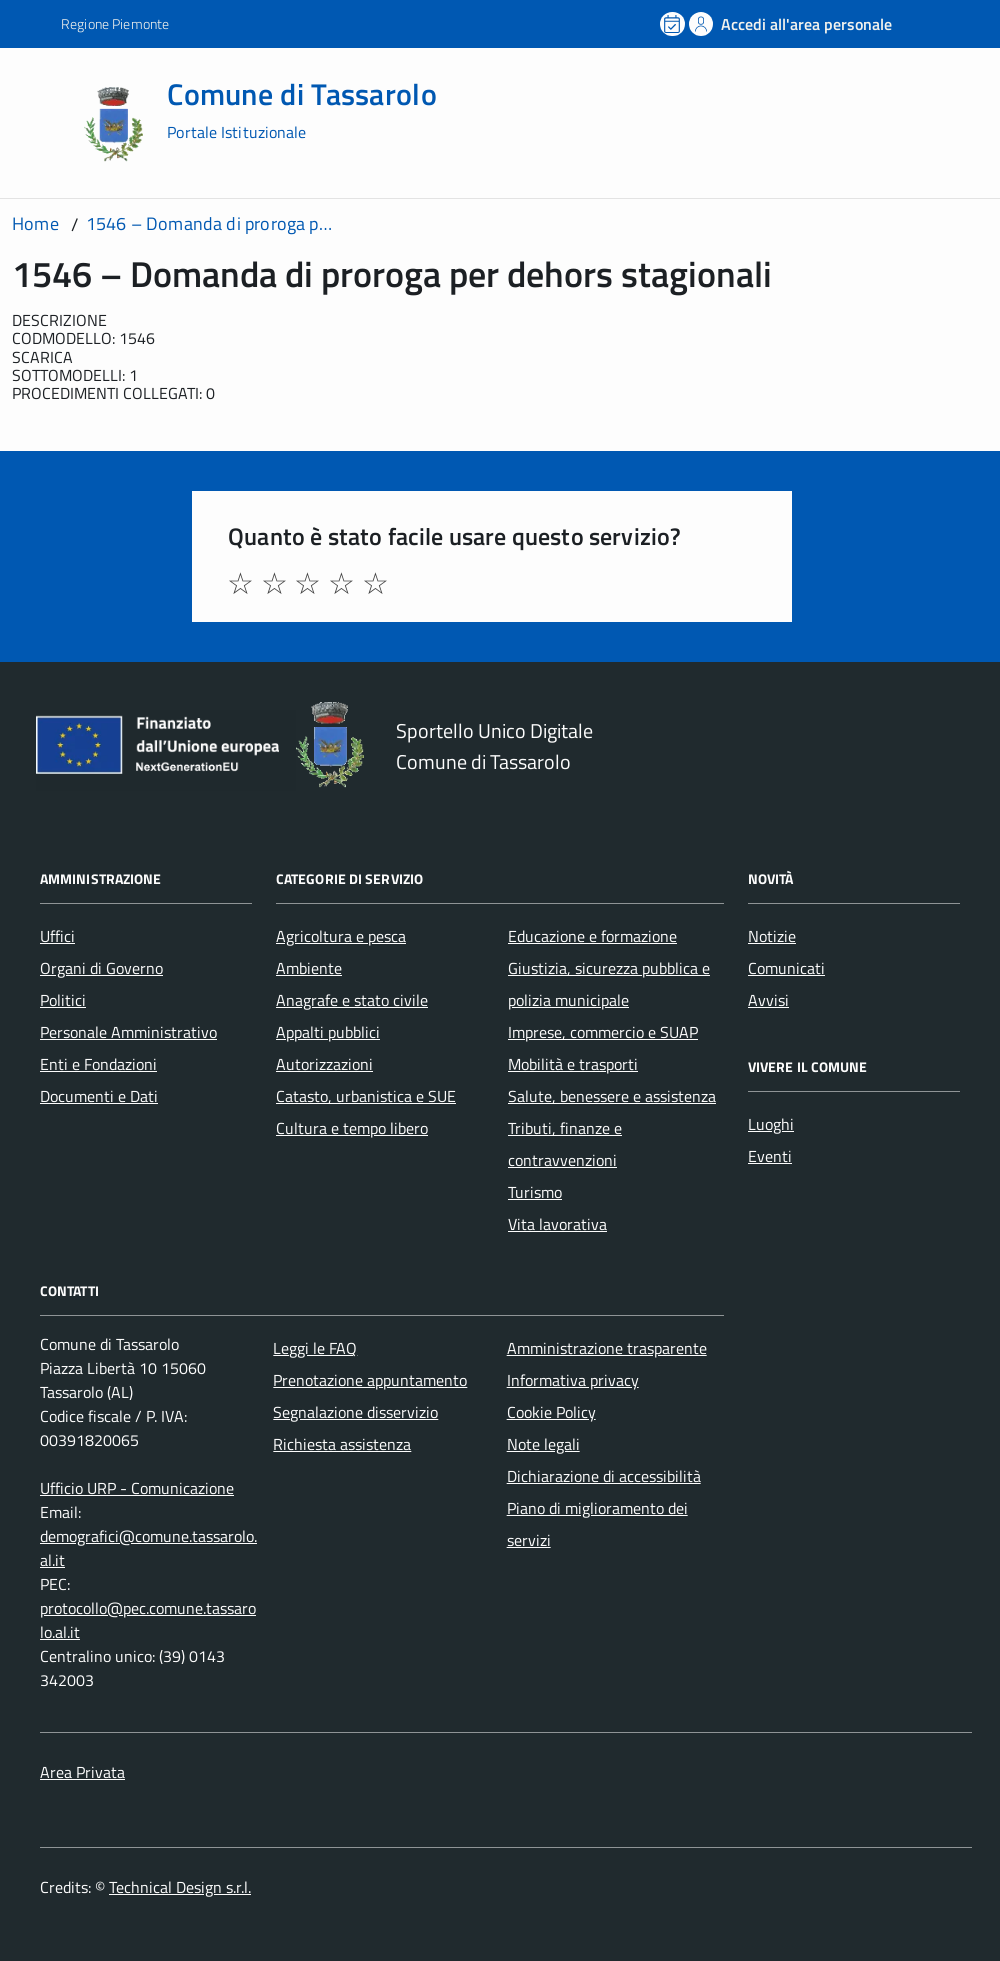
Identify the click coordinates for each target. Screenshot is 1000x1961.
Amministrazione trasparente (607, 1348)
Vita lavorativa (557, 1224)
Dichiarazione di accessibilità (604, 1476)
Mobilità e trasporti (573, 1064)
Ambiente (309, 968)
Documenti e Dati (99, 1096)
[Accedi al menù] (42, 122)
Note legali (543, 1444)
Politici (63, 1000)
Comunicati (786, 968)
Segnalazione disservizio (355, 1412)
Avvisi (768, 1000)
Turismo (535, 1192)
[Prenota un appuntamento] (674, 24)
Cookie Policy (551, 1412)
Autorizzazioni (324, 1064)
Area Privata (82, 1772)
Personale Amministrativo (128, 1032)
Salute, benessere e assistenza (612, 1096)
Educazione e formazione (592, 936)
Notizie (772, 936)
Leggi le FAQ (315, 1348)
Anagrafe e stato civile (352, 1000)
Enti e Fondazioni (98, 1064)
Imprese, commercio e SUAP (603, 1032)
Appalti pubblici (328, 1032)
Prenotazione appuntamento (370, 1380)
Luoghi (771, 1124)
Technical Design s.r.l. (180, 1887)
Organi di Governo (101, 968)
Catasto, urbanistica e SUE (366, 1096)
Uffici (57, 936)
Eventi (770, 1156)
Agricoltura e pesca (341, 936)
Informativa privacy (573, 1380)
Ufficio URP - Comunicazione (137, 1488)
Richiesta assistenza (342, 1444)
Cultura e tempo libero (352, 1128)
